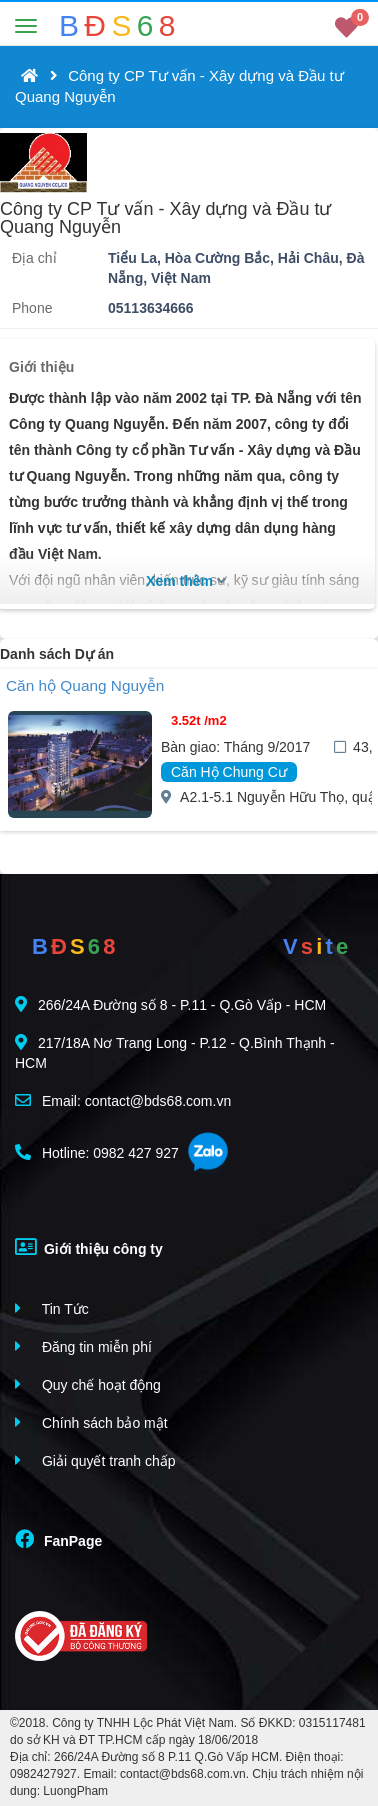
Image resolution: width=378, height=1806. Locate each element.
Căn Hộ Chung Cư (229, 772)
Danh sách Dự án (57, 654)
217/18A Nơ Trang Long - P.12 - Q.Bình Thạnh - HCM (175, 1052)
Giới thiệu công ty (89, 1247)
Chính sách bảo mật (91, 1422)
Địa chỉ (34, 258)
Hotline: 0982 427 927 (97, 1152)
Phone (32, 308)
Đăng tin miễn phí (83, 1346)
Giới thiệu (41, 367)
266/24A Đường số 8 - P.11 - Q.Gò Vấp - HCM (170, 1004)
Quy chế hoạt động (88, 1384)
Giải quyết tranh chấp (95, 1460)
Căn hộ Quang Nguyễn (85, 685)
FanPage (58, 1539)
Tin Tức (52, 1308)
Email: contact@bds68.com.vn (123, 1100)
